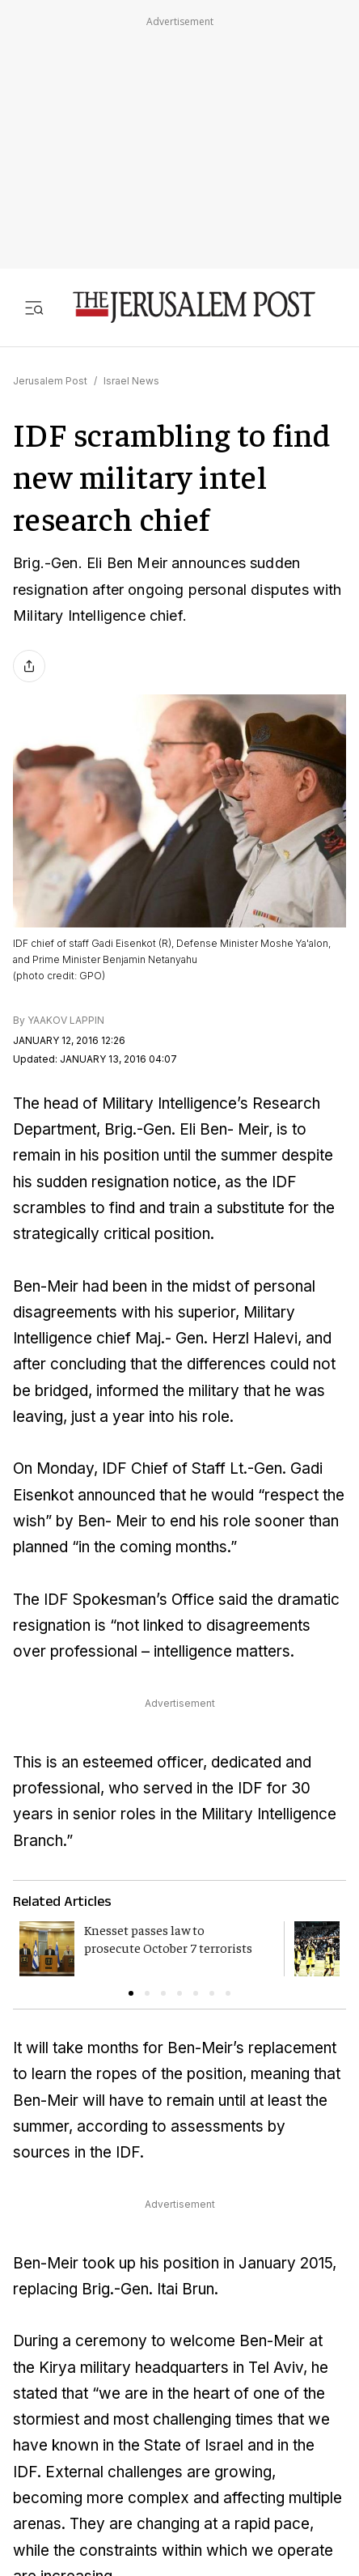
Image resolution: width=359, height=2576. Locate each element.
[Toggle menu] (34, 307)
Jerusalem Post (50, 381)
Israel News (131, 381)
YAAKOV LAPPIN (65, 1020)
